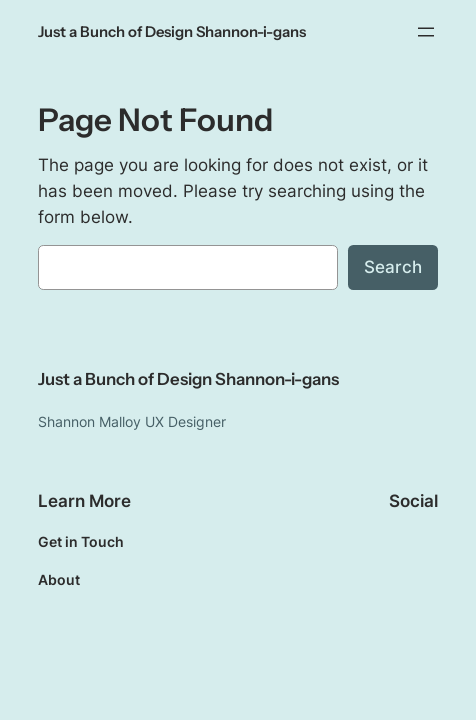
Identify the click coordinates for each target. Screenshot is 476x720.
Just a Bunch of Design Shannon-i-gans (172, 32)
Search (393, 267)
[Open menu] (426, 32)
